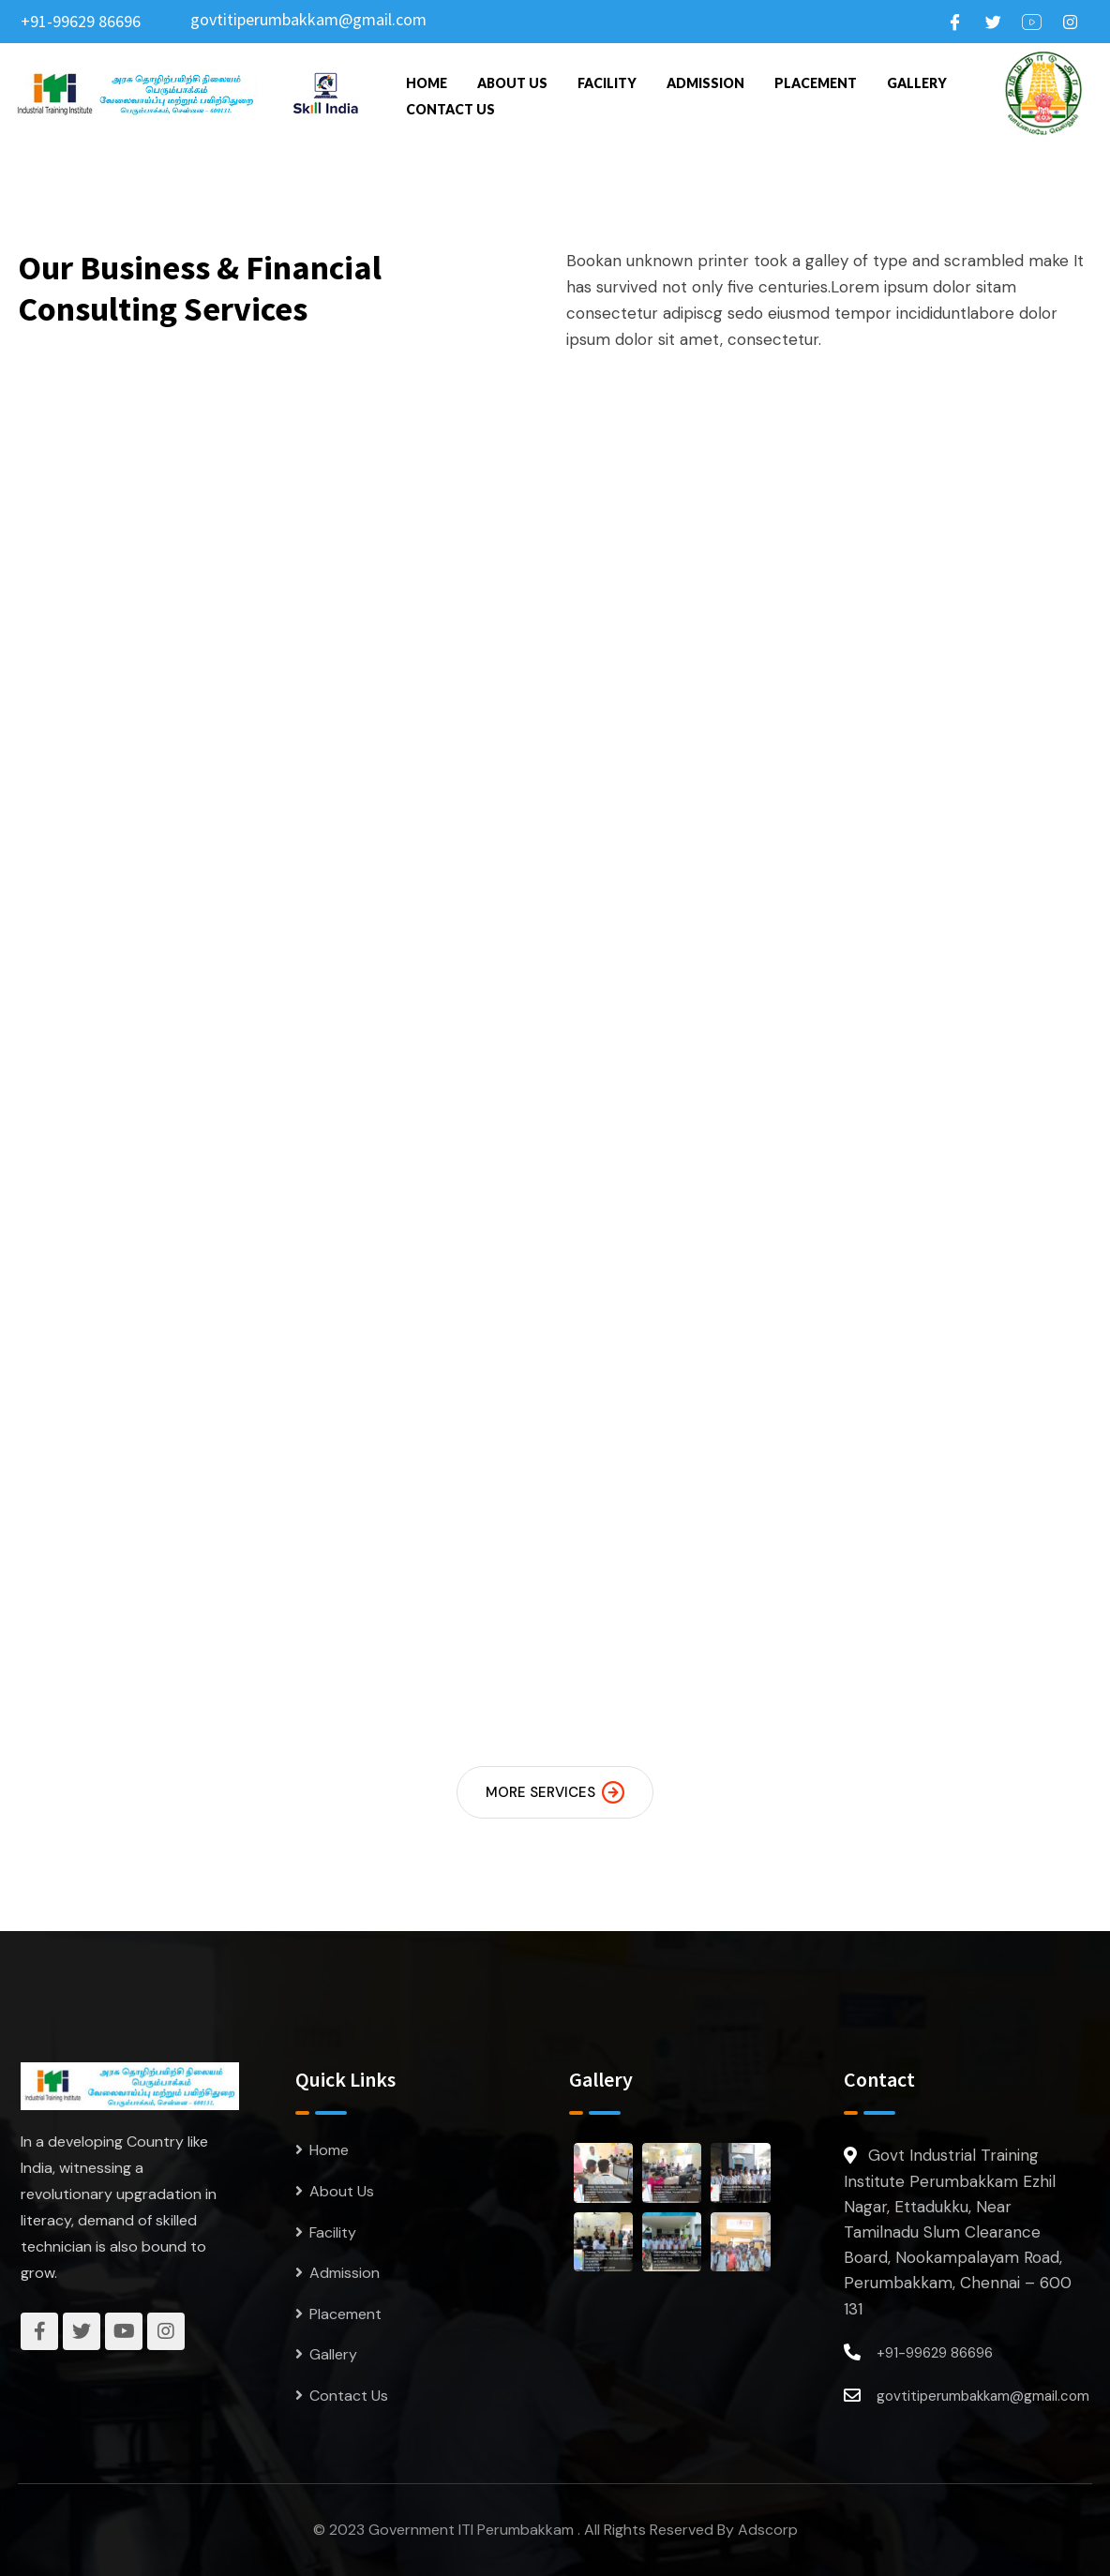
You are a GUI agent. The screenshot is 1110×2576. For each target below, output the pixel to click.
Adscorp (768, 2529)
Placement (815, 83)
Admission (705, 83)
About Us (512, 83)
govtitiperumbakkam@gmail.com (308, 19)
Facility (607, 83)
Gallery (917, 83)
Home (426, 83)
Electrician (669, 806)
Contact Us (450, 109)
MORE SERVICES (555, 1792)
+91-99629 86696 (81, 21)
